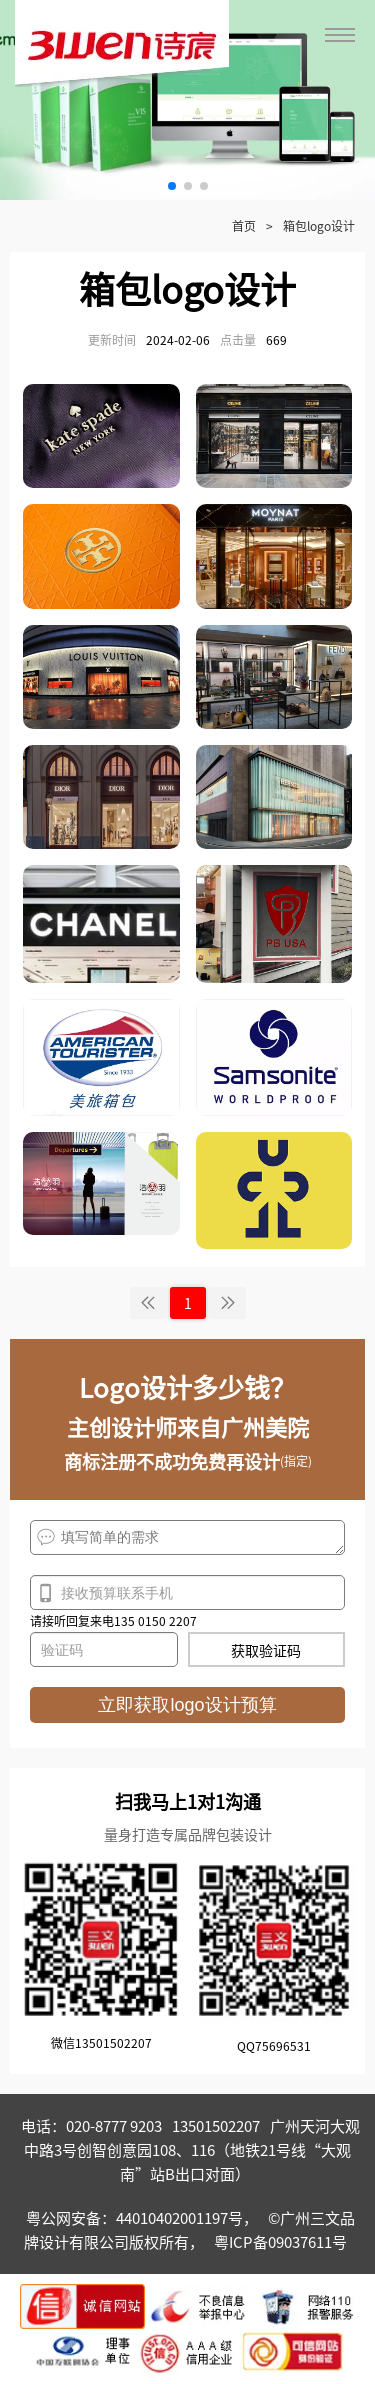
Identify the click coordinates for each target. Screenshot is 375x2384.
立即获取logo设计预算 (187, 1705)
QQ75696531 (274, 2045)
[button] (172, 186)
